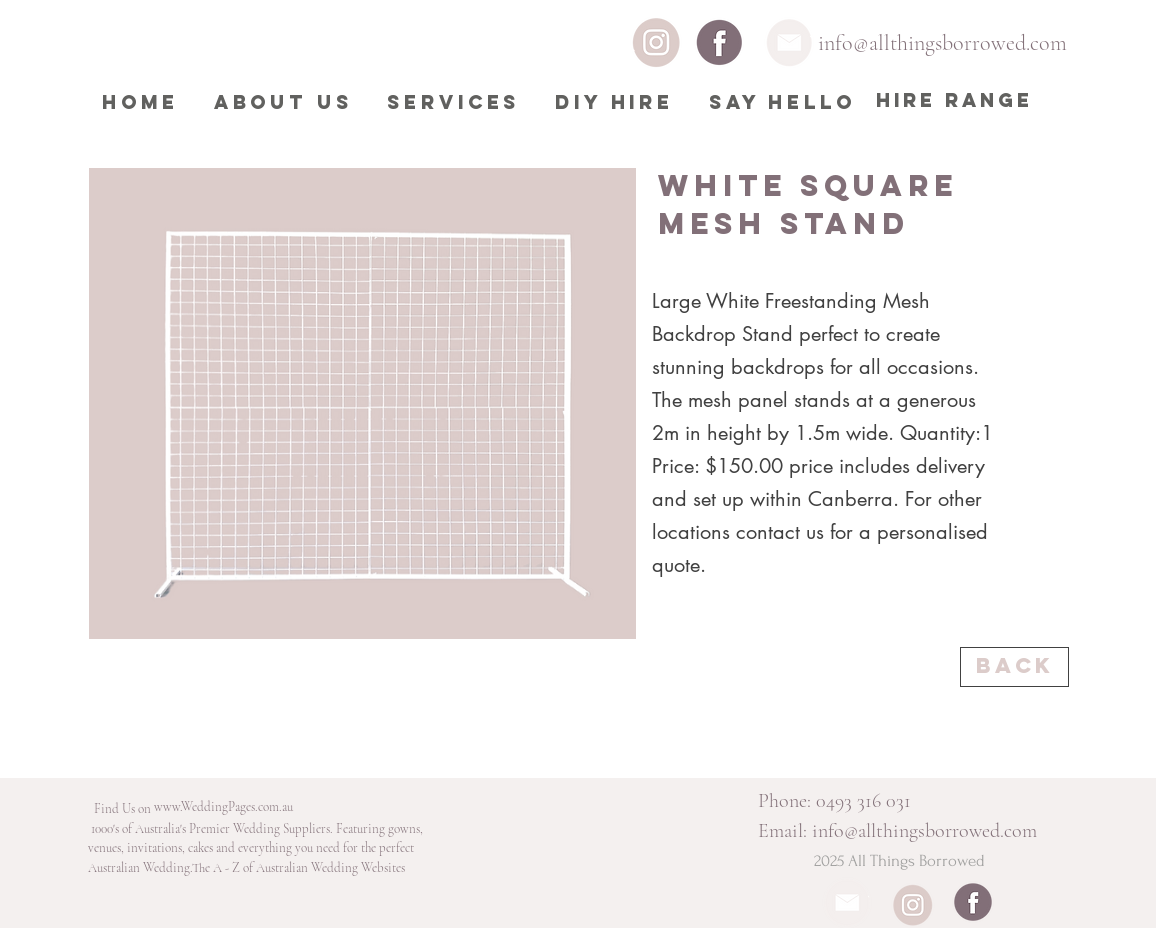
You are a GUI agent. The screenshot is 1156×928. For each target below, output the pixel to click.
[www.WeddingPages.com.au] (223, 807)
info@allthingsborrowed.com (942, 43)
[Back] (1014, 667)
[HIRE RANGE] (954, 101)
